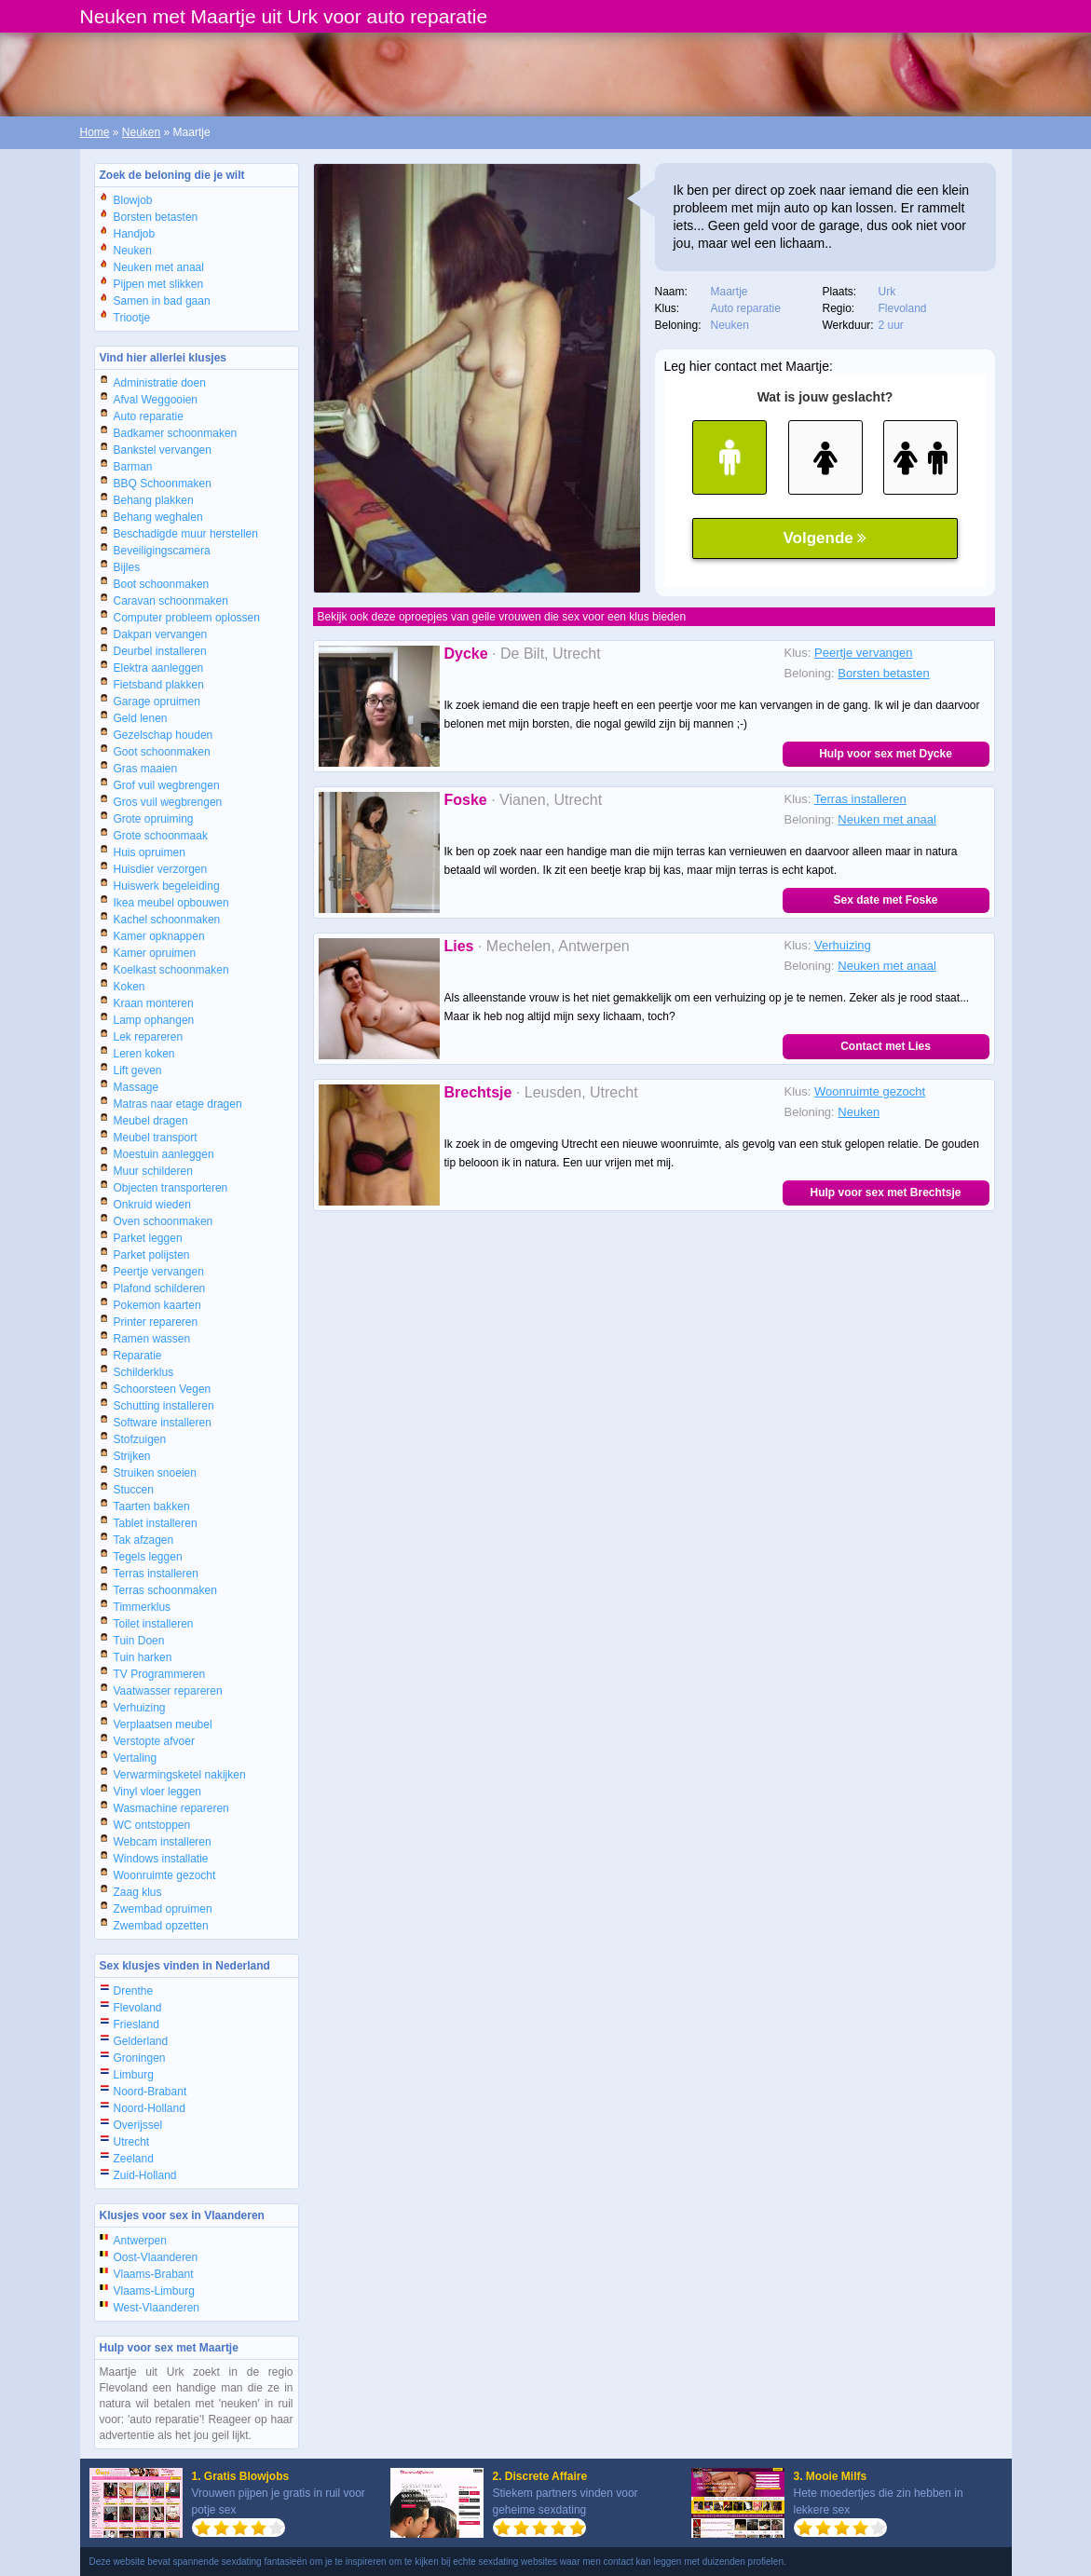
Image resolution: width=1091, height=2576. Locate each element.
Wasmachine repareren (171, 1808)
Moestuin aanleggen (164, 1154)
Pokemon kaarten (157, 1305)
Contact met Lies (885, 1046)
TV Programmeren (160, 1674)
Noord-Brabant (150, 2091)
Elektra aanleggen (159, 668)
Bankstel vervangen (162, 450)
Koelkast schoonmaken (171, 969)
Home (95, 132)
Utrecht (132, 2141)
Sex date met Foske (885, 899)
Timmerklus (142, 1607)
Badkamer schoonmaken (176, 433)
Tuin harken (143, 1657)
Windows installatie (161, 1858)
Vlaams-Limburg (154, 2290)
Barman (133, 466)
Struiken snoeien (155, 1472)
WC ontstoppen (152, 1825)
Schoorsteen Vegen (162, 1389)
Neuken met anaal (159, 267)
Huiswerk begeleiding (167, 886)
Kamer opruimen (155, 953)
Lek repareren (149, 1036)
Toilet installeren (154, 1623)
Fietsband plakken (159, 684)
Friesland (136, 2024)
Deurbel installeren (160, 651)
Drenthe (134, 1990)
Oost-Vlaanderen (156, 2257)
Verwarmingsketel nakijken (180, 1774)
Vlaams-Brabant (154, 2274)
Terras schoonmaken (165, 1590)
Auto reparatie (149, 416)
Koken (129, 986)
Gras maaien (146, 768)
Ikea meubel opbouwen (171, 902)
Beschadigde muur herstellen (186, 533)
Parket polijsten (152, 1254)
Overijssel (138, 2125)
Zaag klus (138, 1892)
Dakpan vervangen (161, 634)
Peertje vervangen (159, 1271)
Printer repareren (156, 1322)
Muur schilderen (153, 1171)
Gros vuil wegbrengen (168, 802)
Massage (136, 1087)
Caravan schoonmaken (171, 600)
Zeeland (134, 2158)
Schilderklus (144, 1372)
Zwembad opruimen (163, 1908)
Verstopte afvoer (154, 1741)
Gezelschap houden (163, 735)
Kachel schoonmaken (167, 919)
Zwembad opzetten (161, 1925)
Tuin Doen (139, 1640)
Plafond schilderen (160, 1288)
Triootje (132, 317)
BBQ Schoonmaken (162, 483)
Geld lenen (141, 718)
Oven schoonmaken (163, 1221)
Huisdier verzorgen (161, 869)
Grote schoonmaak (161, 835)
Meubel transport (156, 1137)
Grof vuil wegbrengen (167, 785)
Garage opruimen (157, 701)
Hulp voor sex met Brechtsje (885, 1192)
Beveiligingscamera (162, 550)
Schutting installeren (164, 1405)
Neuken (141, 132)
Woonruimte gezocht (165, 1875)
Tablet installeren (156, 1523)
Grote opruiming (154, 818)
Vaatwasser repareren (168, 1690)
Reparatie (138, 1355)
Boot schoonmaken (162, 584)
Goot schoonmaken (162, 751)
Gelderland (141, 2041)
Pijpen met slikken (159, 284)
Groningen (140, 2058)
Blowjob (133, 200)
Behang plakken (154, 500)
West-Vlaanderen (157, 2307)
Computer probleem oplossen (187, 617)
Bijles (127, 567)
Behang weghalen (158, 517)
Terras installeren (156, 1573)
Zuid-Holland (145, 2175)
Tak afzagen (144, 1540)
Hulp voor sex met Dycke (885, 753)
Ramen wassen (152, 1338)
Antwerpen (140, 2240)
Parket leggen (148, 1238)
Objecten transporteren (171, 1187)
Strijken (132, 1456)
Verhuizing (140, 1707)
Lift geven (138, 1070)
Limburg (134, 2074)
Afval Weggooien (156, 399)
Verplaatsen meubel (163, 1724)
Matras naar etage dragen (178, 1104)
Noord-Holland (149, 2108)
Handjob (135, 233)
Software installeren (162, 1422)
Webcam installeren (162, 1841)
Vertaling (135, 1758)
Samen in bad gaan (162, 300)
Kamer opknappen (159, 936)
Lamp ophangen (154, 1020)
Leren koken (144, 1053)
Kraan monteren (154, 1003)
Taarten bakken (152, 1506)
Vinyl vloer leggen (158, 1791)
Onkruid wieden (152, 1204)
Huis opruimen (149, 852)
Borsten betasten (156, 217)
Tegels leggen (148, 1556)
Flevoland (138, 2007)
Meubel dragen (151, 1120)
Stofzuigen (140, 1439)
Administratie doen (160, 382)
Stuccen (134, 1489)
